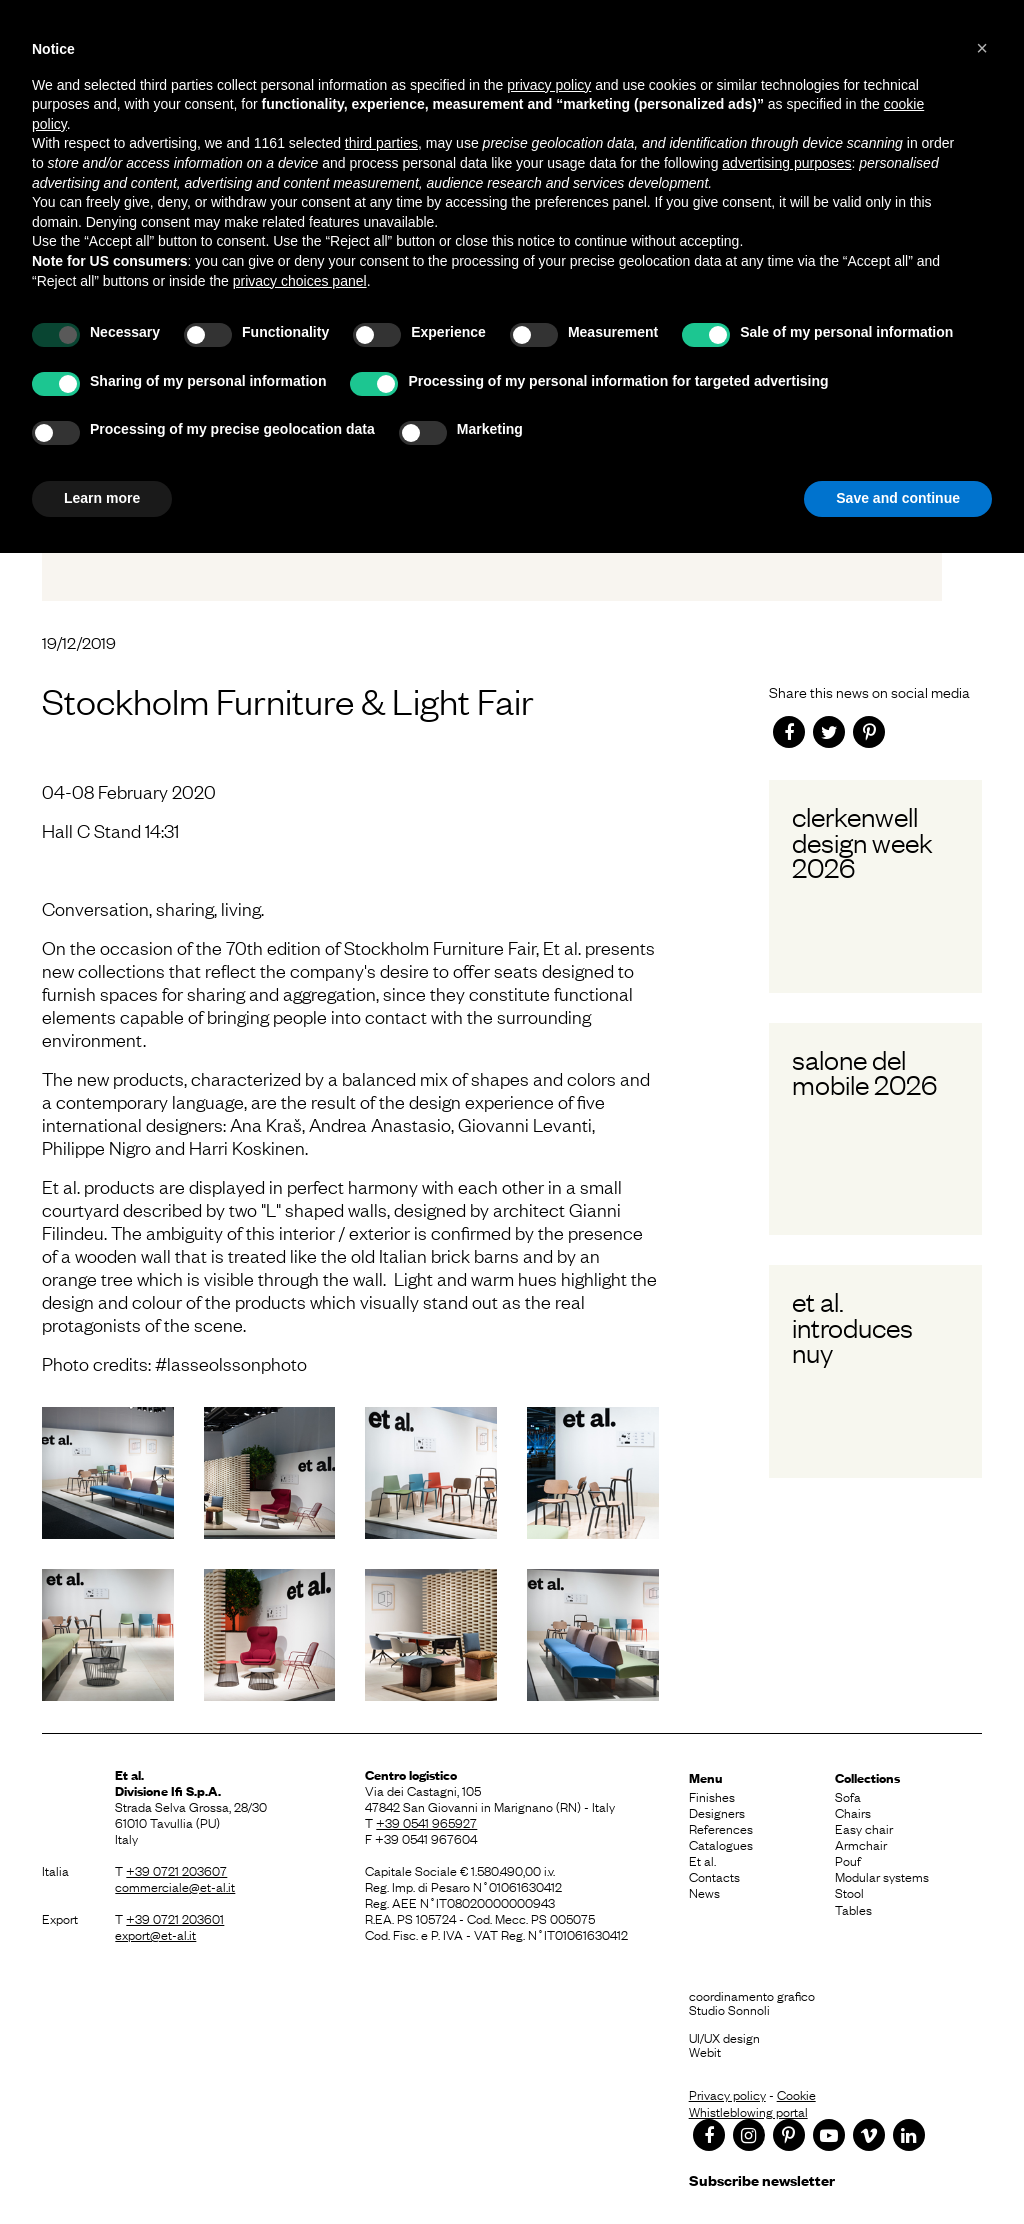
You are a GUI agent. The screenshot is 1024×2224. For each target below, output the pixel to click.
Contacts (714, 1876)
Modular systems (882, 1876)
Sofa (848, 1796)
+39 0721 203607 (176, 1870)
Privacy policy (727, 2094)
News (704, 1892)
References (721, 1828)
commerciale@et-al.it (175, 1886)
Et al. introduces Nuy (852, 1326)
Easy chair (864, 1828)
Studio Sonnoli (729, 2009)
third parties (381, 143)
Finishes (712, 1796)
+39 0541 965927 (426, 1822)
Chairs (853, 1812)
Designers (717, 1812)
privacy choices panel (300, 281)
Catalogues (721, 1844)
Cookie (796, 2094)
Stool (849, 1892)
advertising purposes (786, 163)
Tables (853, 1909)
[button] (982, 48)
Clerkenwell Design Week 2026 (862, 841)
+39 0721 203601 (175, 1918)
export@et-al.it (155, 1934)
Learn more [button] (102, 498)
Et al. (702, 1860)
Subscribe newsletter (762, 2179)
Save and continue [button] (898, 498)
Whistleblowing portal (748, 2111)
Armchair (861, 1844)
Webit (705, 2051)
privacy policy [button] (549, 85)
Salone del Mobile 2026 (864, 1071)
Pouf (848, 1860)
